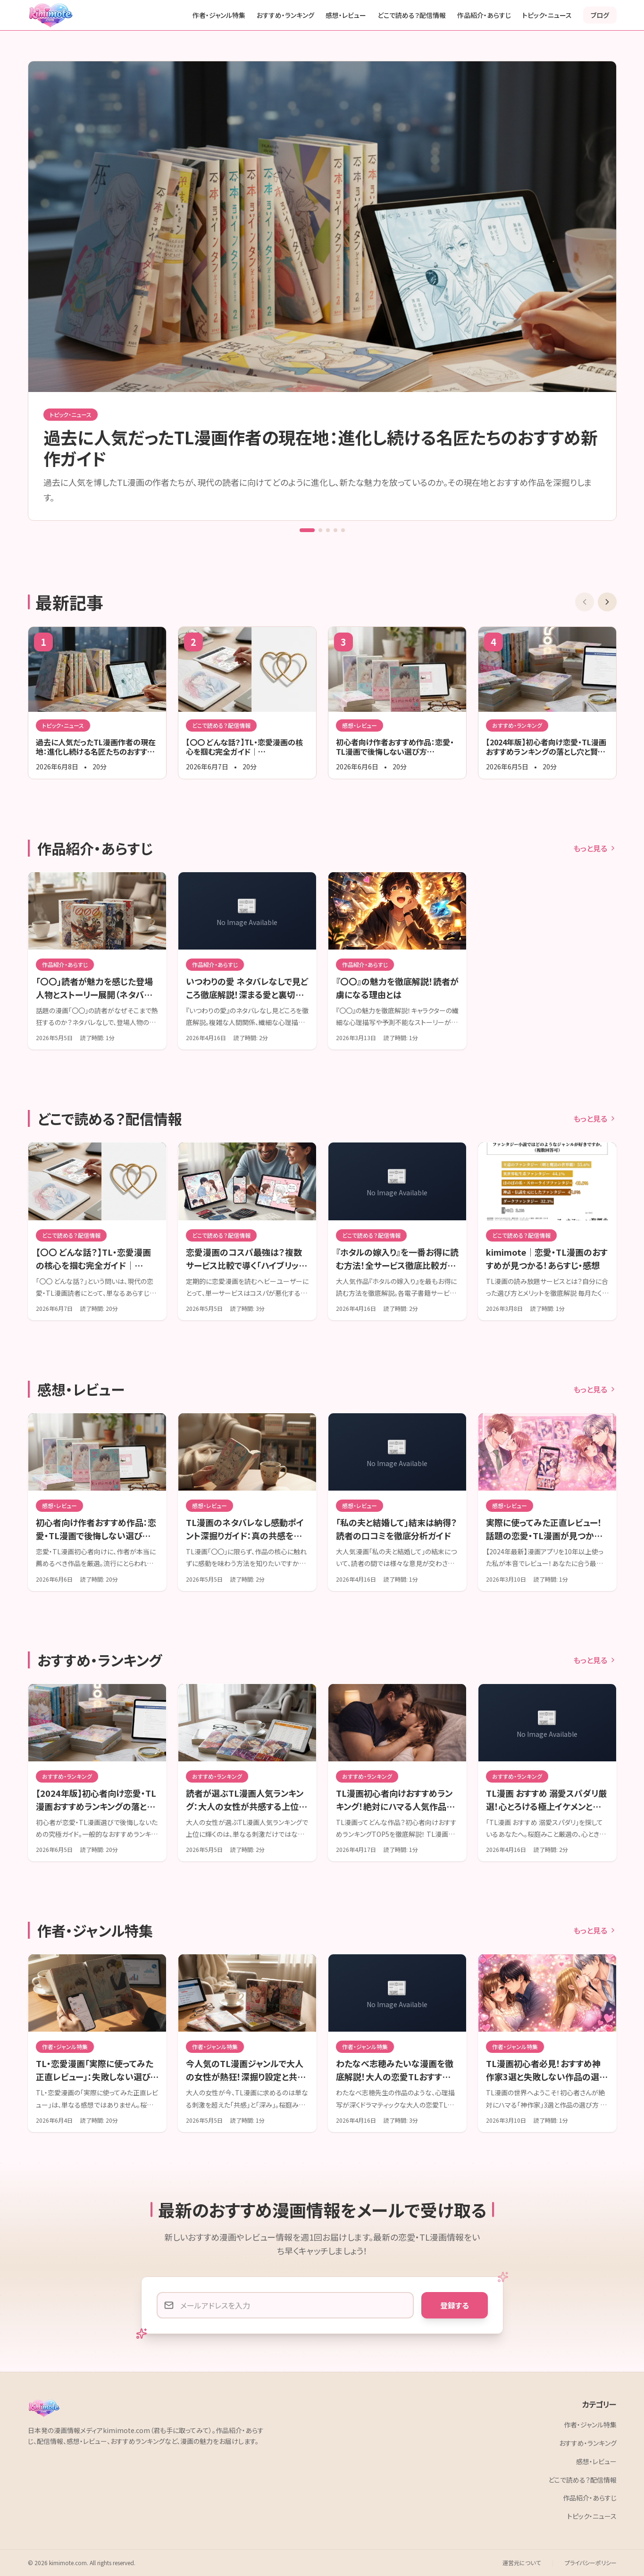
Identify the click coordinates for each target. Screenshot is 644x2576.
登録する (454, 2305)
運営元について (521, 2563)
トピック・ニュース (547, 15)
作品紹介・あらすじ (484, 15)
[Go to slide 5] (343, 530)
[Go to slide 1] (307, 530)
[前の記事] (584, 601)
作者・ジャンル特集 (218, 15)
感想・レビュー (346, 15)
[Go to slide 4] (335, 530)
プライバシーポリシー (591, 2563)
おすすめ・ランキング (285, 15)
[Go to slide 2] (320, 530)
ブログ (600, 15)
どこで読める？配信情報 (411, 15)
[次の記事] (607, 601)
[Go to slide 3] (328, 530)
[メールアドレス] (285, 2305)
